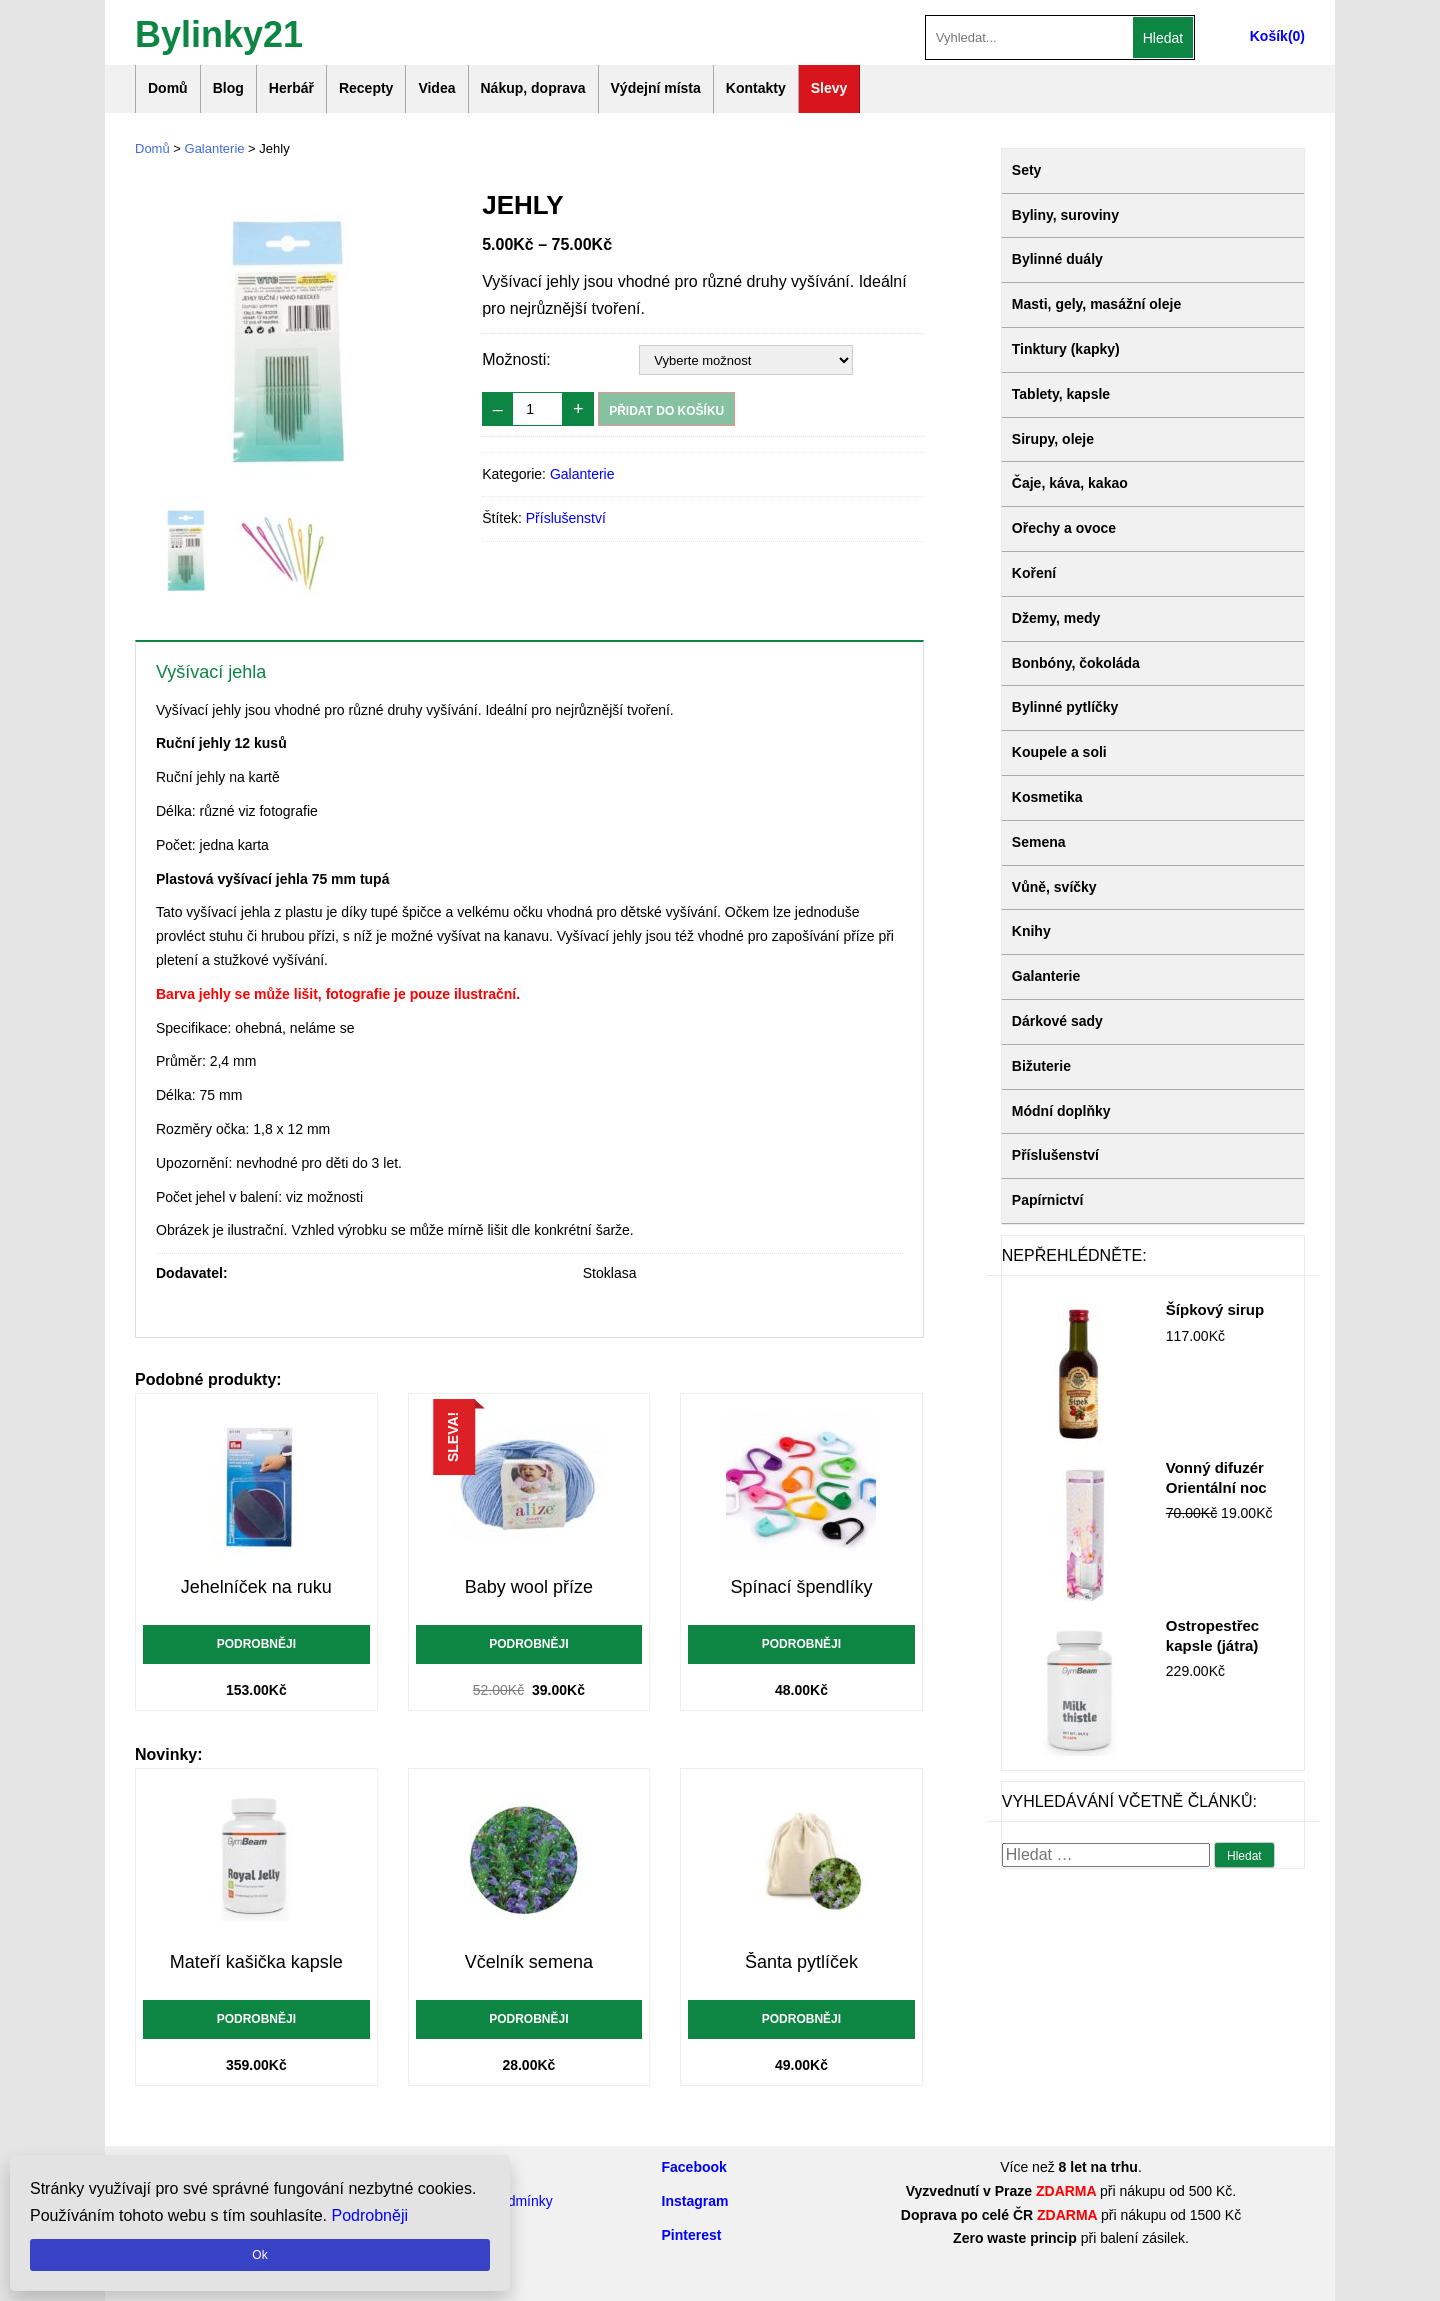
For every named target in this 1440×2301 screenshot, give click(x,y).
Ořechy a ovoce (1064, 528)
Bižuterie (1041, 1066)
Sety (1027, 170)
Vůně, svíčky (1054, 887)
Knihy (1031, 931)
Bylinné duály (1057, 259)
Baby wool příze (529, 1587)
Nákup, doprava (533, 88)
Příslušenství (566, 518)
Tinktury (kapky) (1066, 349)
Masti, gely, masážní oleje (1096, 304)
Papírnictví (1048, 1200)
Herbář (291, 88)
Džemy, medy (1056, 618)
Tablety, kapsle (1061, 394)
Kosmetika (1047, 797)
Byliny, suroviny (1065, 215)
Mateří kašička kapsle (256, 1962)
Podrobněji (256, 1644)
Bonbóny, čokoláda (1076, 663)
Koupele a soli (1059, 752)
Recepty (366, 88)
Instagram (695, 2201)
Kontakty (756, 88)
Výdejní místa (656, 88)
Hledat (1163, 38)
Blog (228, 88)
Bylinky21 (219, 32)
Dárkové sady (1057, 1021)
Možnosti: (516, 359)
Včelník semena (529, 1962)
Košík (1269, 36)
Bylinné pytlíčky (1065, 707)
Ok (259, 2255)
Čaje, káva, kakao (1070, 483)
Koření (1034, 573)
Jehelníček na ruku (256, 1587)
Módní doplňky (1061, 1111)
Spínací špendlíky (801, 1587)
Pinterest (692, 2235)
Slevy (829, 88)
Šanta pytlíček (801, 1962)
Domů (168, 88)
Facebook (694, 2167)
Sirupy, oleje (1053, 439)
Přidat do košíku (666, 411)
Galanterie (215, 148)
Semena (1039, 842)
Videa (436, 88)
